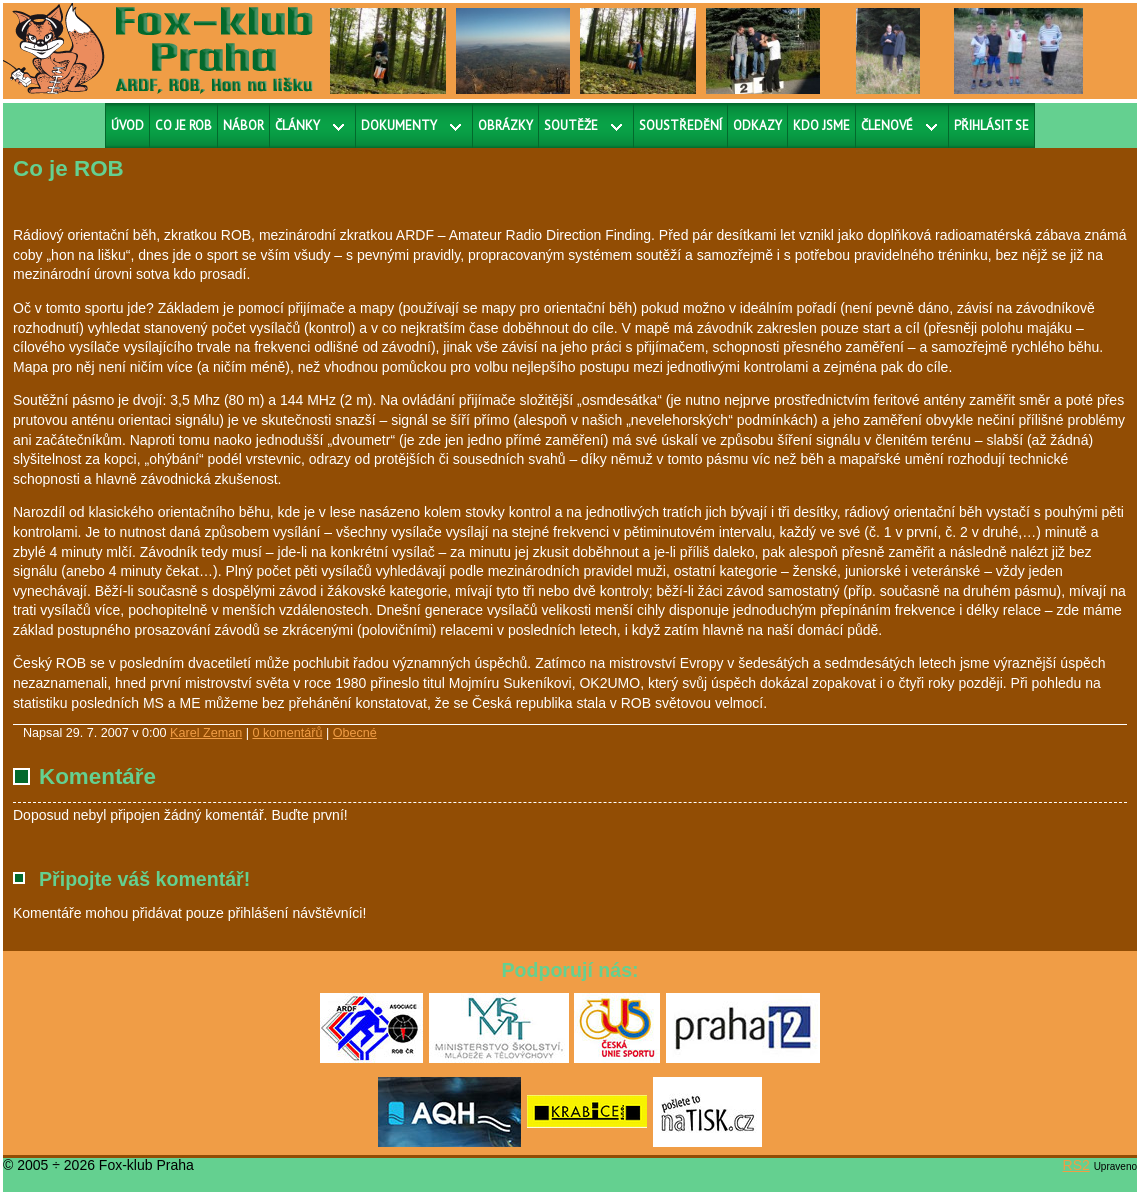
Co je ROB (183, 125)
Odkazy (757, 125)
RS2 (1076, 1165)
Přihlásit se (991, 125)
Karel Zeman (206, 733)
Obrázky (505, 125)
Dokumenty (399, 125)
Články (297, 125)
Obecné (355, 733)
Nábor (243, 125)
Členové (887, 125)
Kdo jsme (821, 125)
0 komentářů (287, 733)
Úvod (127, 125)
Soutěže (571, 125)
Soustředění (680, 125)
